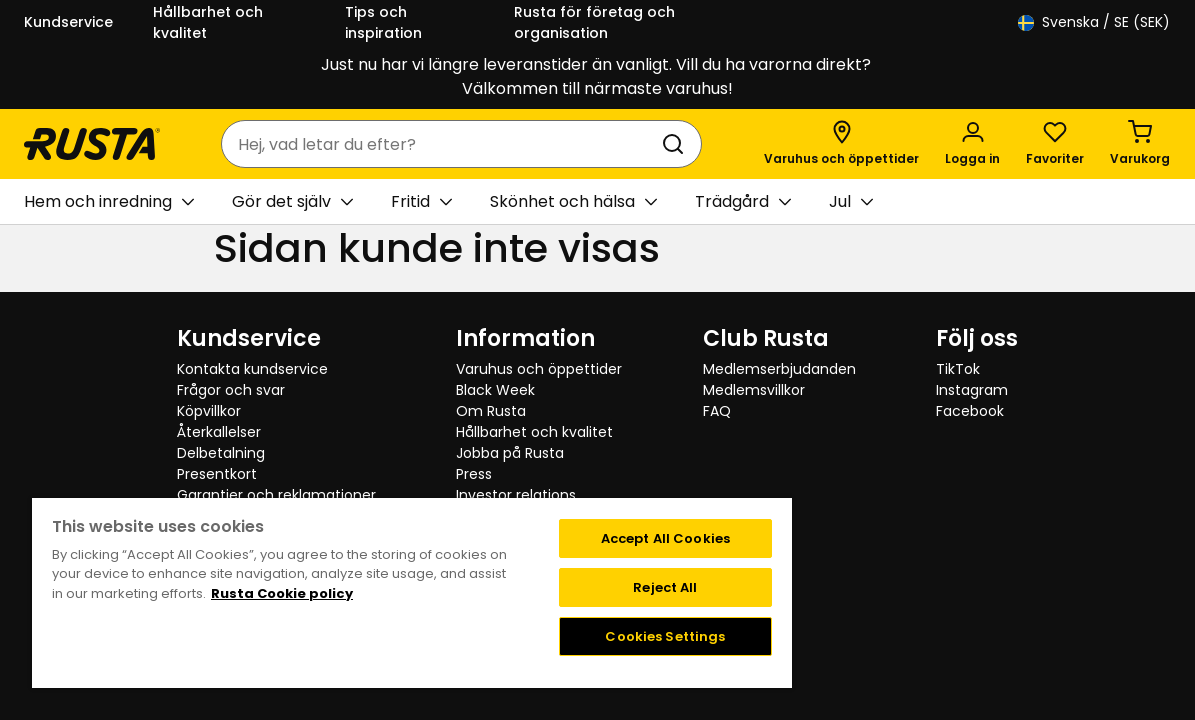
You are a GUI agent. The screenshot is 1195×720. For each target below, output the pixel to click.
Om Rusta (491, 411)
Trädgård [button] (743, 202)
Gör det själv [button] (292, 202)
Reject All (609, 587)
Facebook (970, 411)
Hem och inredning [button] (109, 202)
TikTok (958, 369)
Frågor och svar (231, 390)
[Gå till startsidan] (92, 144)
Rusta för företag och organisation (594, 22)
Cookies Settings (609, 636)
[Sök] (677, 144)
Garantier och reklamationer (276, 495)
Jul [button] (851, 202)
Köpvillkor (209, 411)
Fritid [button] (421, 202)
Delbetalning (221, 453)
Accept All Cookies (608, 538)
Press (474, 474)
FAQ (717, 411)
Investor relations (516, 495)
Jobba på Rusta (510, 453)
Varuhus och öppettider (539, 369)
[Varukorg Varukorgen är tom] (1140, 144)
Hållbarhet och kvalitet (208, 22)
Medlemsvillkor (754, 390)
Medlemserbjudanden (779, 369)
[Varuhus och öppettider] (841, 144)
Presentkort (217, 474)
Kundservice (68, 22)
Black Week (495, 390)
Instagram (972, 390)
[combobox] (441, 144)
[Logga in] (972, 144)
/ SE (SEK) (1094, 22)
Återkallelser (219, 432)
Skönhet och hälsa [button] (573, 202)
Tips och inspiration (383, 22)
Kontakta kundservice (252, 369)
